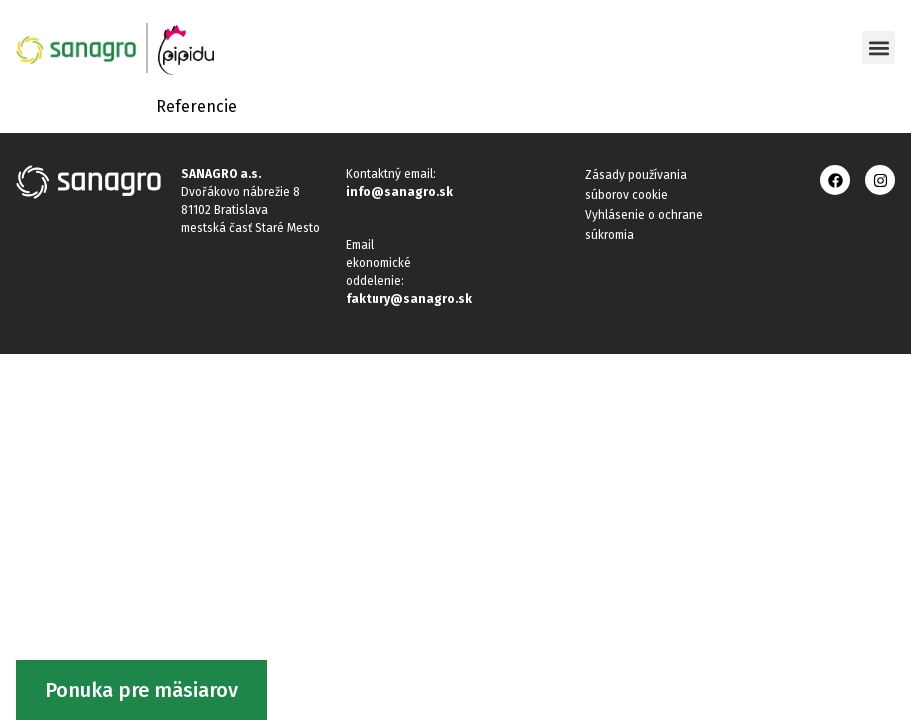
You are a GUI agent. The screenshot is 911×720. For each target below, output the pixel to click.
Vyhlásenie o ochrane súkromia (644, 225)
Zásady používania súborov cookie (636, 185)
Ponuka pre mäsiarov (141, 690)
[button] (878, 47)
